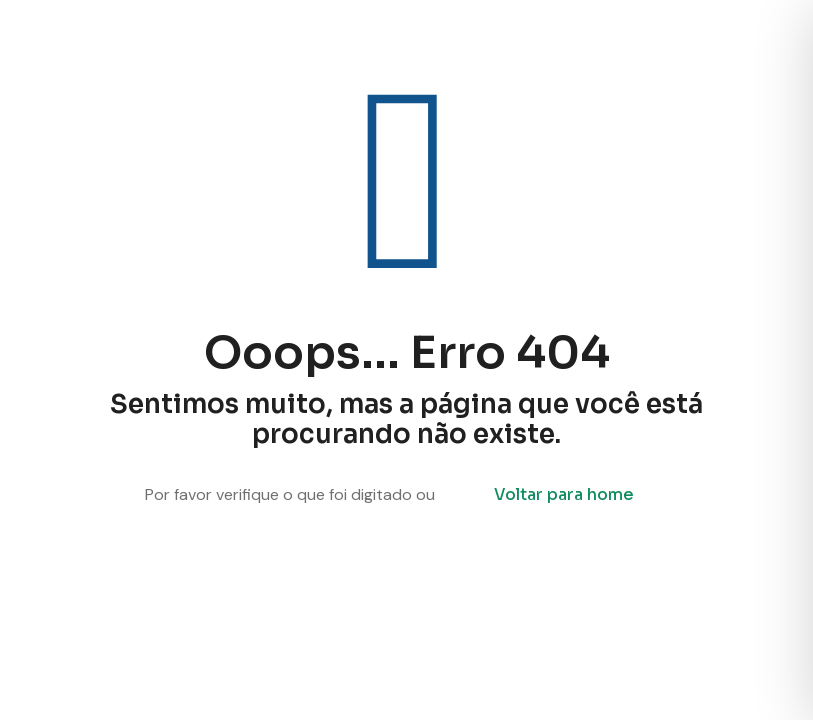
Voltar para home (564, 494)
